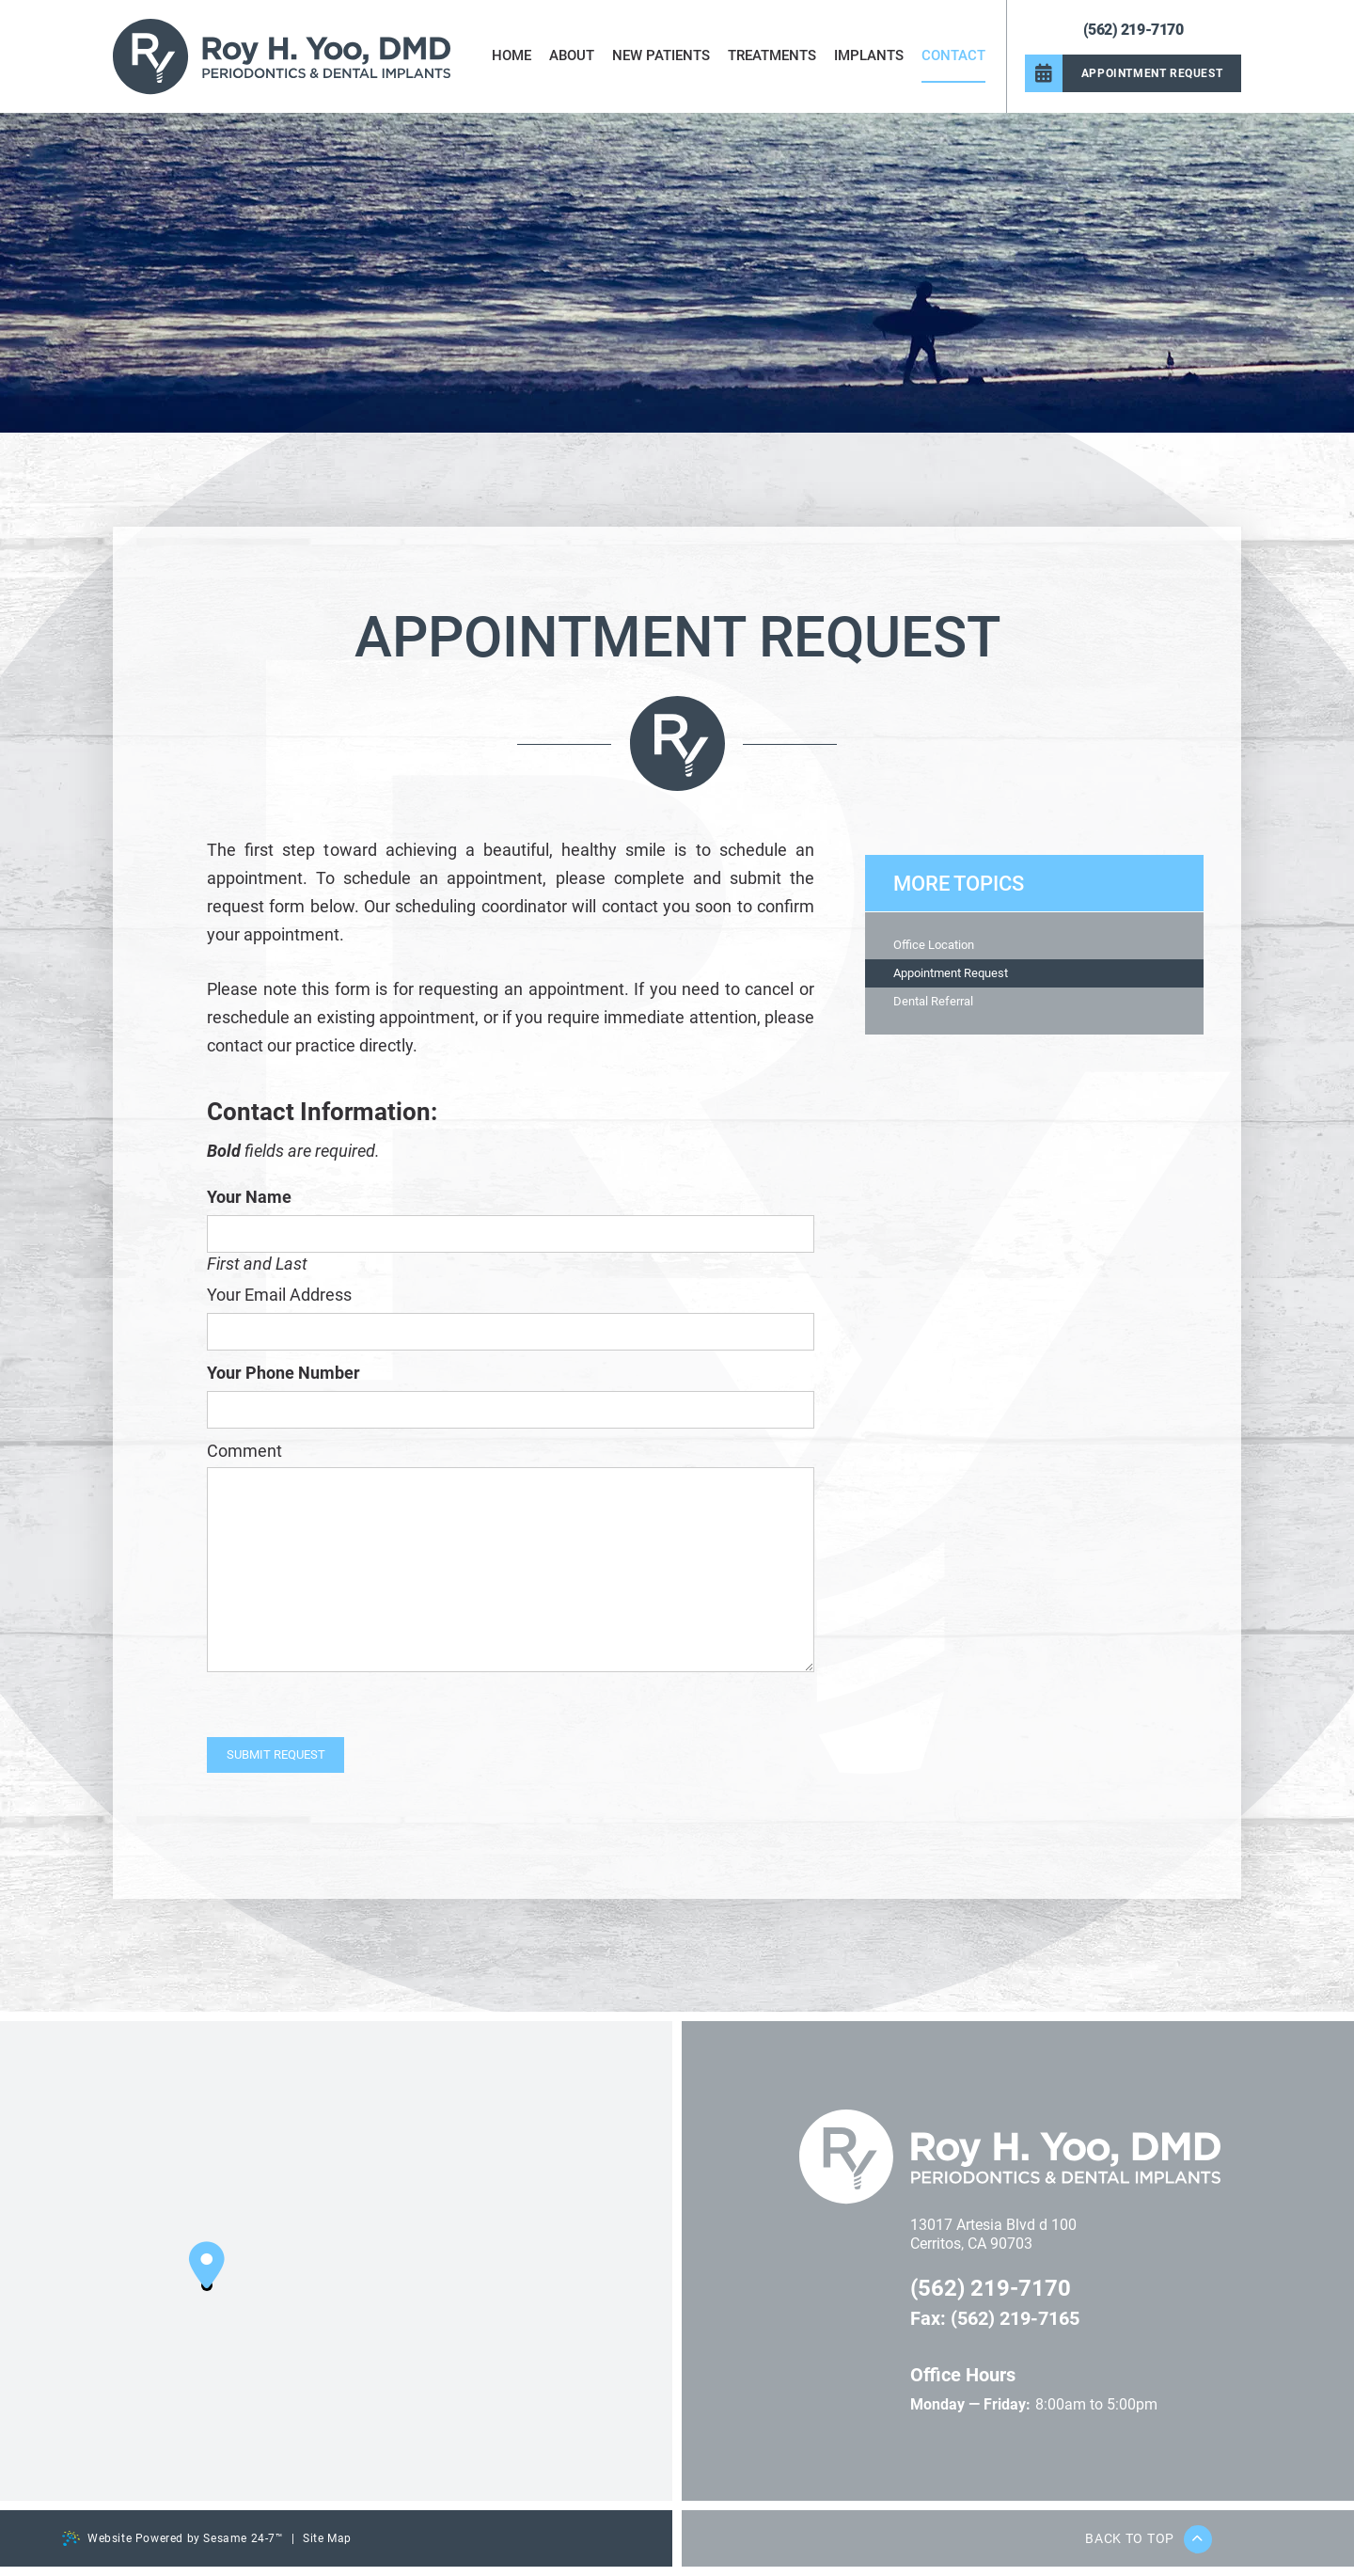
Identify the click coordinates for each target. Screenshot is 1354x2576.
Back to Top (1148, 2539)
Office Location (933, 945)
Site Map (327, 2538)
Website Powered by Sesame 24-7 (173, 2538)
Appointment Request (950, 973)
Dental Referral (933, 1001)
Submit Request (276, 1754)
